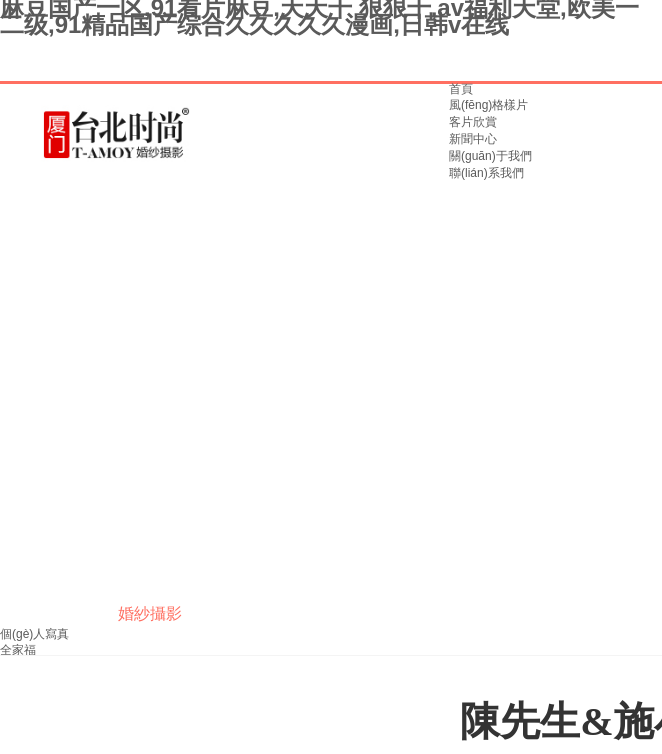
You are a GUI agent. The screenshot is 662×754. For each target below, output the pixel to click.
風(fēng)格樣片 (488, 105)
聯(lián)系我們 (486, 173)
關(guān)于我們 (490, 156)
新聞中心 (473, 139)
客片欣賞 (473, 122)
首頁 (461, 89)
